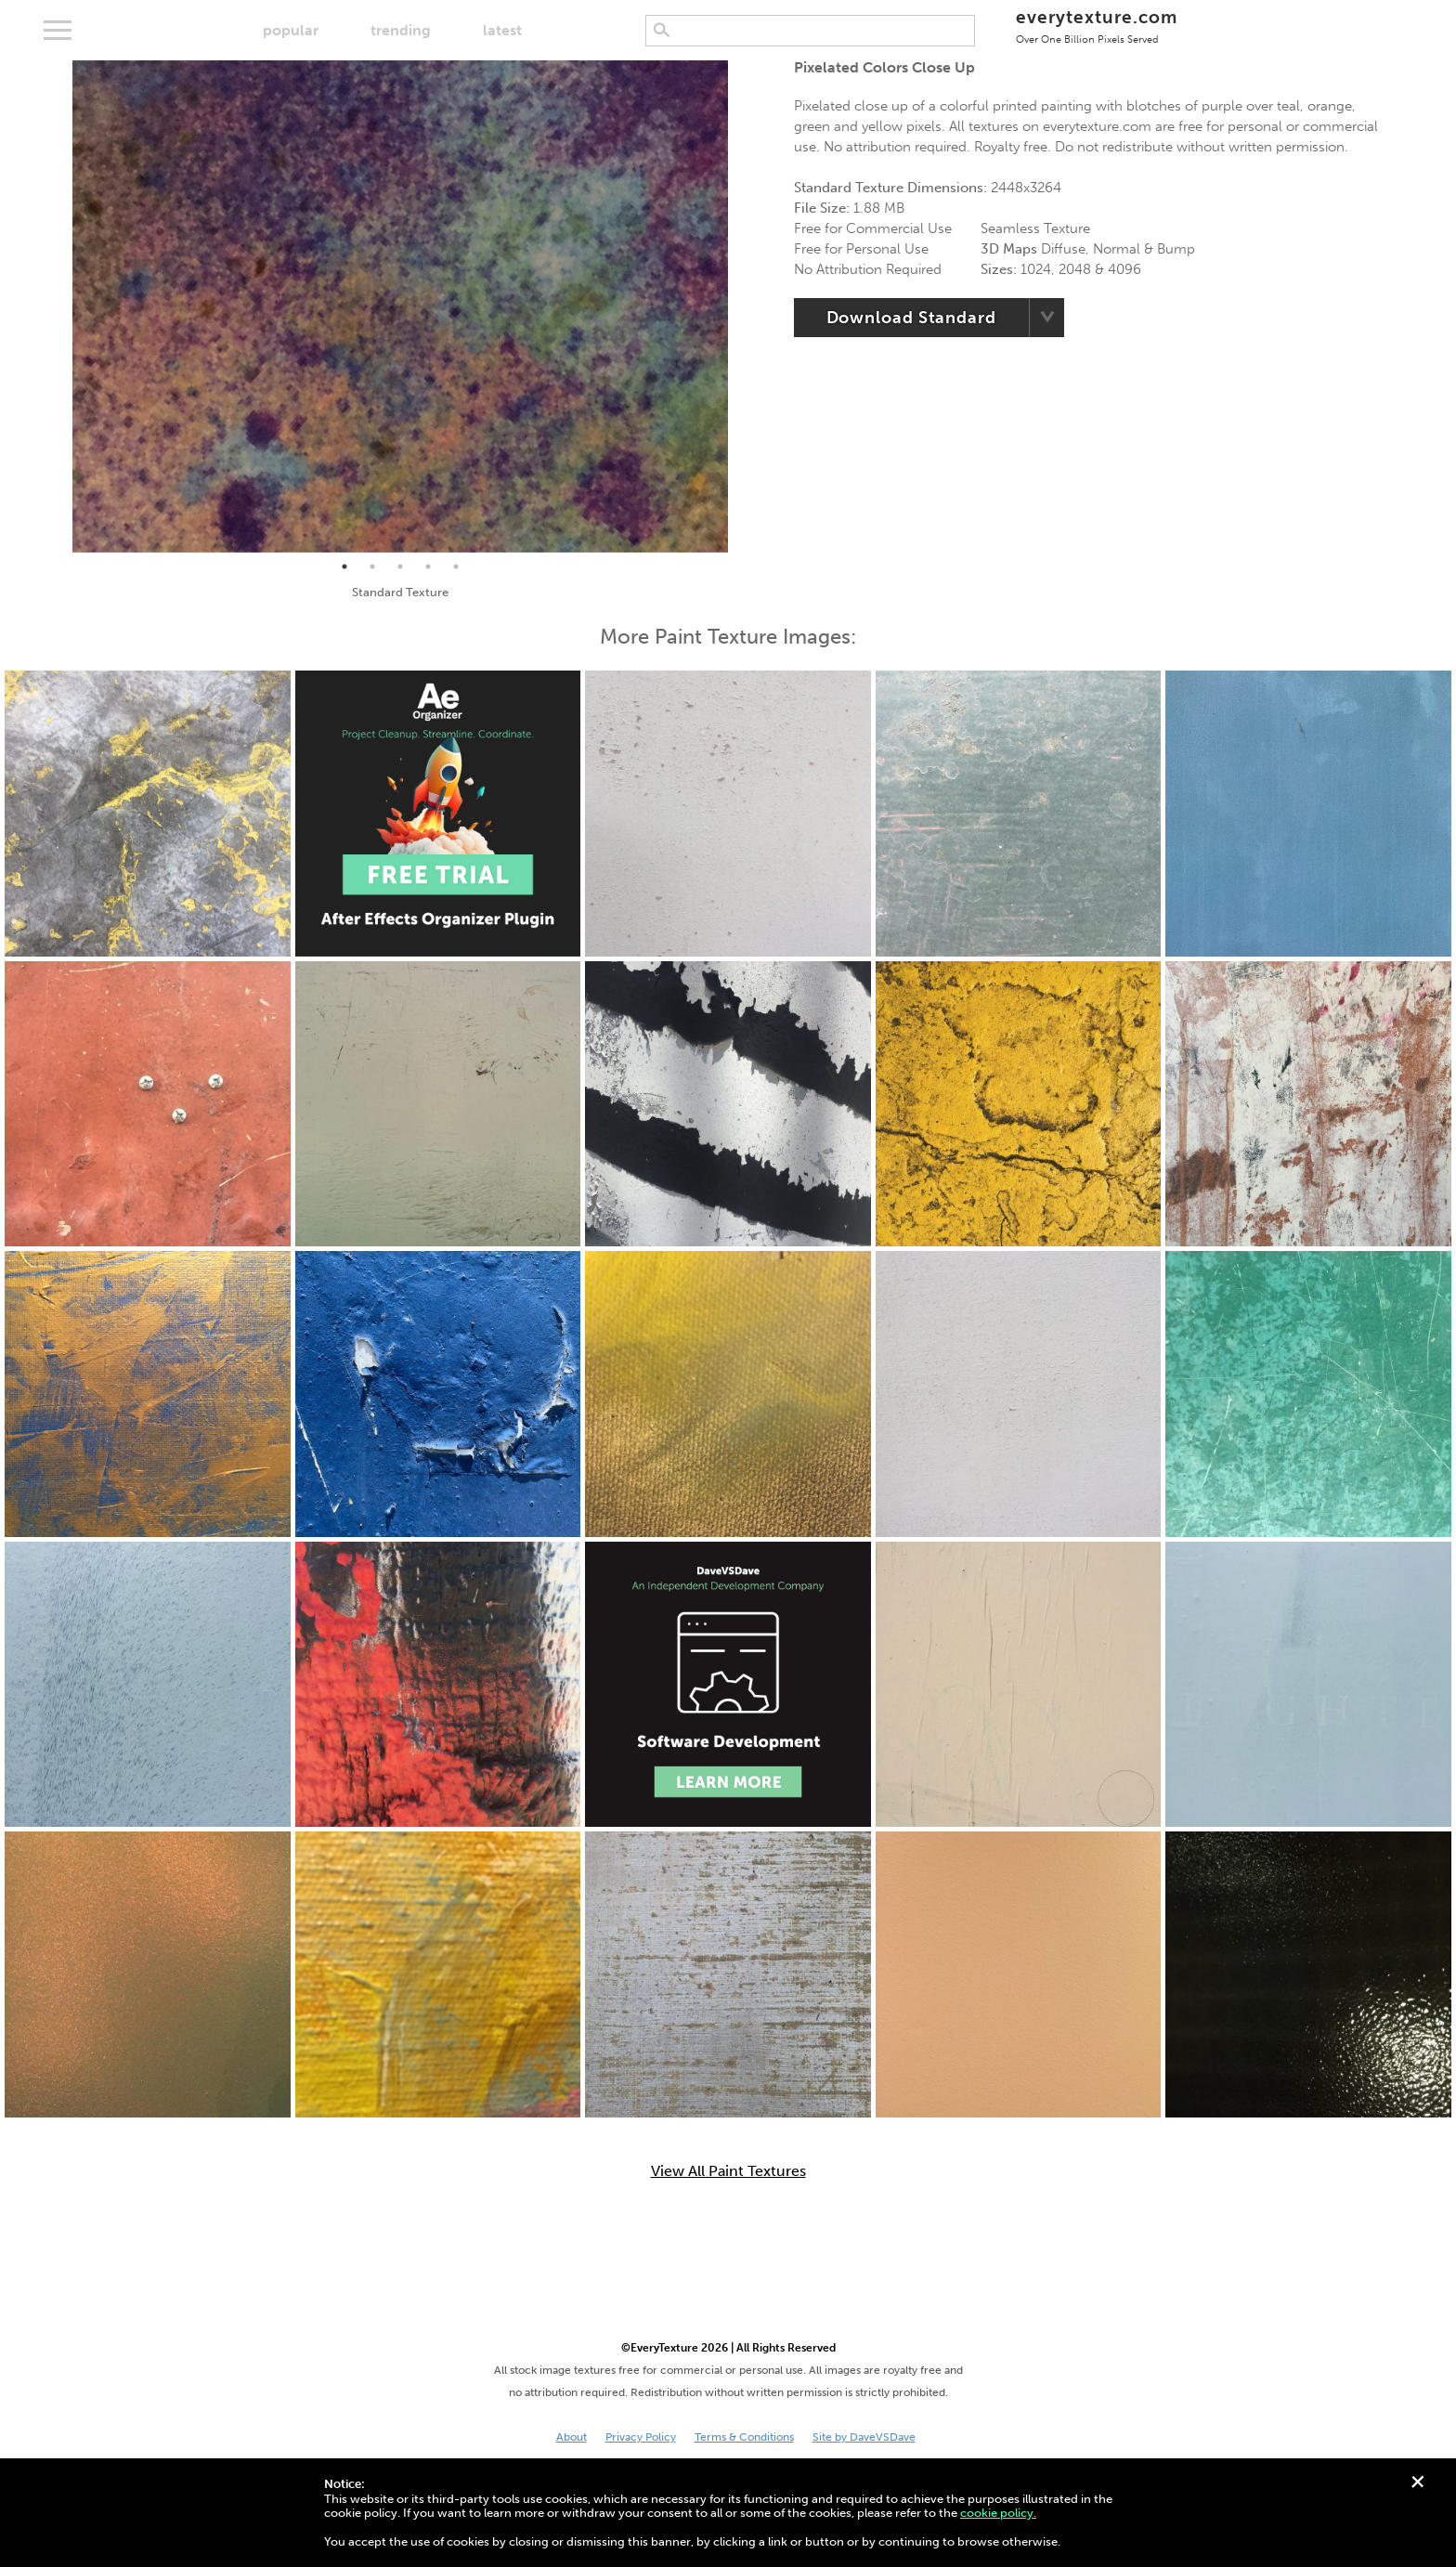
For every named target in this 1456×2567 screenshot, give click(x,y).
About (571, 2436)
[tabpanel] (400, 306)
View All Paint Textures (728, 2171)
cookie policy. (998, 2513)
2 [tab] (372, 566)
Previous (58, 306)
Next (742, 306)
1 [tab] (344, 566)
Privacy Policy (640, 2436)
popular (290, 30)
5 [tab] (456, 566)
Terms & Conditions (744, 2436)
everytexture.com (1096, 26)
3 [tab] (400, 566)
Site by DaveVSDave (864, 2436)
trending (400, 30)
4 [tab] (428, 566)
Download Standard (911, 317)
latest (502, 30)
